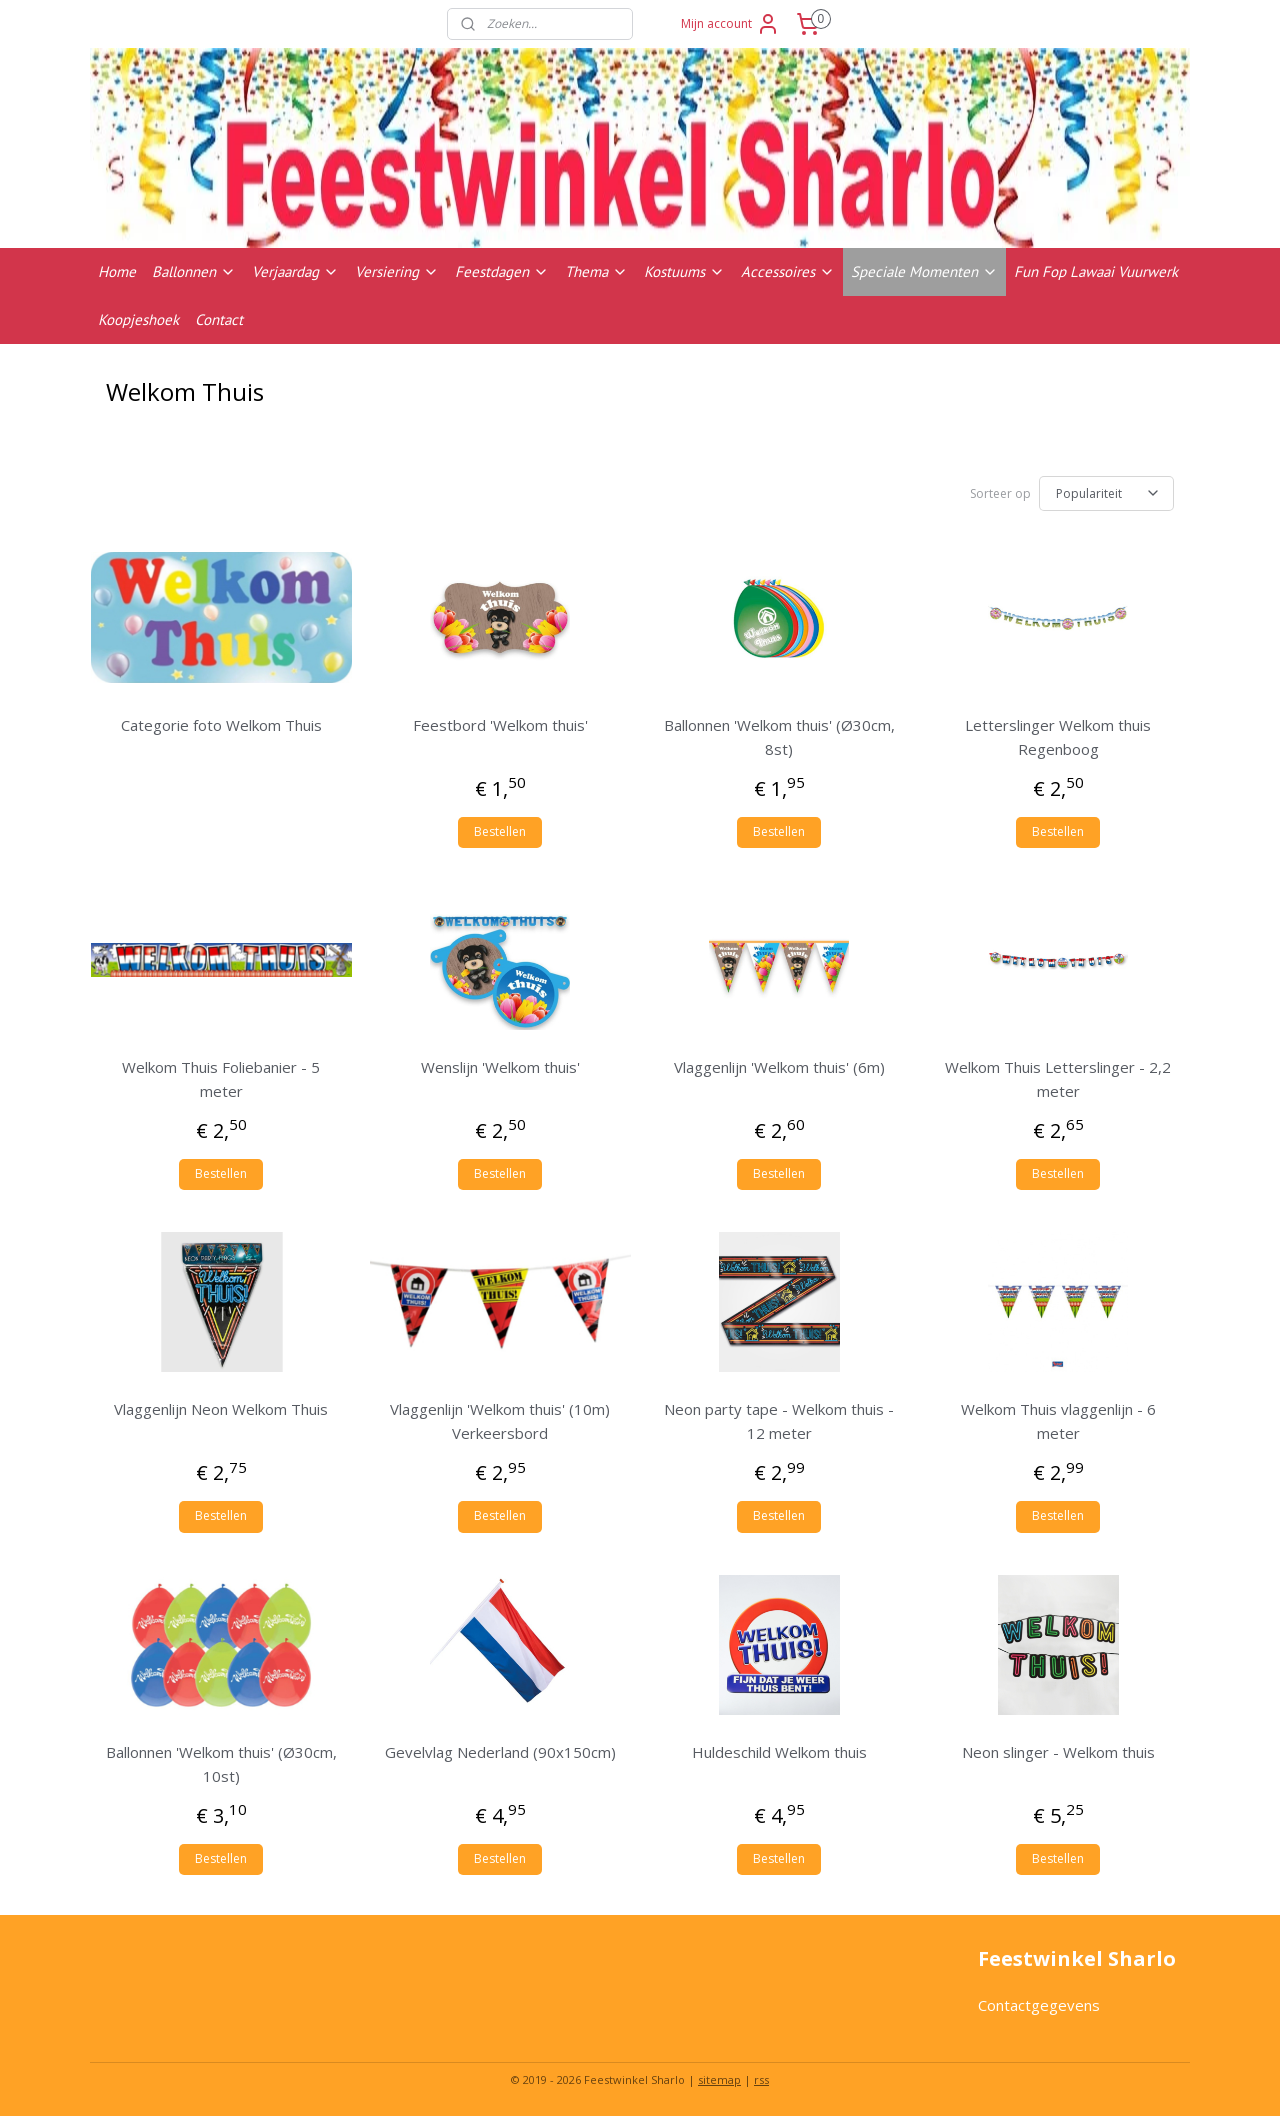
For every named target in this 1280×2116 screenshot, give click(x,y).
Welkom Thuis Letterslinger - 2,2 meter (1058, 1079)
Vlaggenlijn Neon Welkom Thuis (221, 1409)
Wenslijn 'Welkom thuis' (500, 1067)
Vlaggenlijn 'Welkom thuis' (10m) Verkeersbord (500, 1421)
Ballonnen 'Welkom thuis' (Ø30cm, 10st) (221, 1764)
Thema (596, 271)
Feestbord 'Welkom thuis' (500, 725)
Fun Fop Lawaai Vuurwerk (1096, 271)
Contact (219, 319)
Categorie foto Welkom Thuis (221, 725)
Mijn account (730, 24)
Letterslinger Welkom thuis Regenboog (1058, 737)
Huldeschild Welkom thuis (779, 1752)
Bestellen (500, 831)
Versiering (397, 271)
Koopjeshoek (138, 319)
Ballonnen (194, 271)
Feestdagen (502, 271)
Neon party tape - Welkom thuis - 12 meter (779, 1421)
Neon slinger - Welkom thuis (1058, 1752)
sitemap (719, 2079)
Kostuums (684, 271)
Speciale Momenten (924, 271)
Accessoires (788, 271)
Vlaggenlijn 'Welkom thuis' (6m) (779, 1067)
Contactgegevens (1039, 2005)
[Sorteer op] (1106, 493)
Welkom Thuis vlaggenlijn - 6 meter (1058, 1421)
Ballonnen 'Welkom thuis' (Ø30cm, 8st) (779, 737)
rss (761, 2079)
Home (117, 271)
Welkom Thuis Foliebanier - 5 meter (221, 1079)
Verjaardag (295, 271)
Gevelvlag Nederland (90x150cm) (500, 1752)
